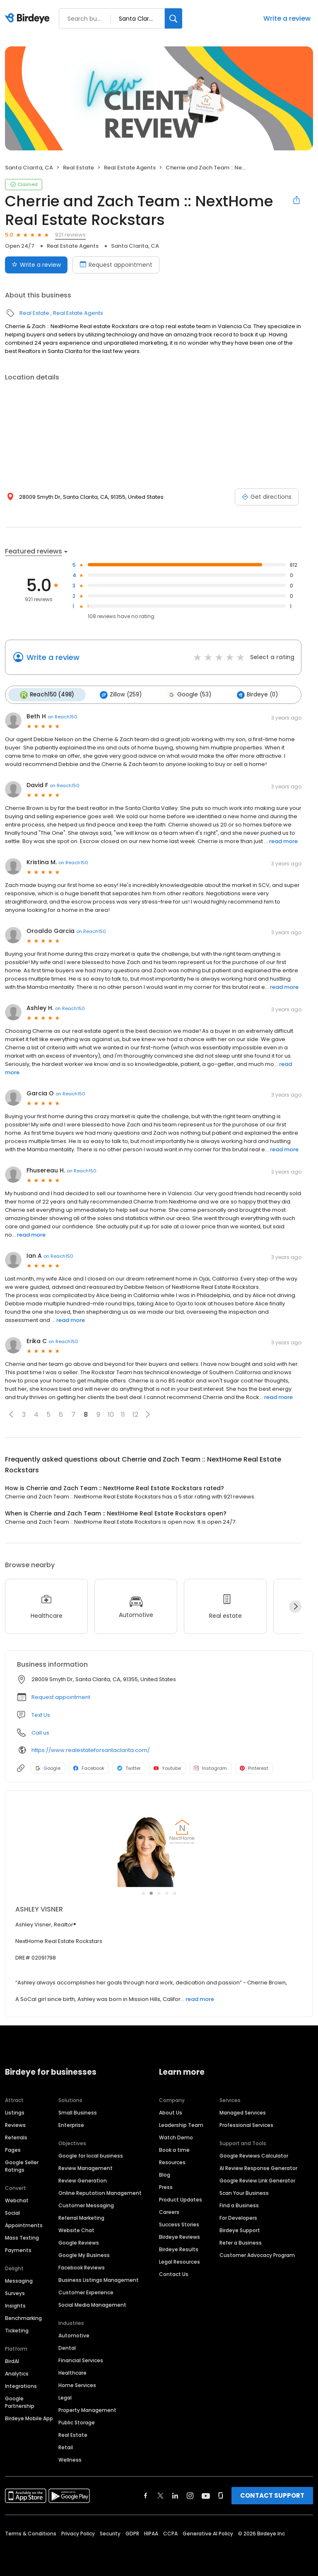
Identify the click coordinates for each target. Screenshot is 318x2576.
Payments (18, 2248)
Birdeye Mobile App (29, 2417)
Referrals (16, 2136)
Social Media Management (92, 2303)
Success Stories (179, 2223)
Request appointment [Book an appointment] (116, 265)
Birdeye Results (178, 2248)
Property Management (87, 2408)
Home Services (77, 2384)
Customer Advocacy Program (257, 2253)
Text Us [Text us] (40, 1714)
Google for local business (90, 2154)
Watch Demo (176, 2136)
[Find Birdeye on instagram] (190, 2494)
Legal (65, 2396)
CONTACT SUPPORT (272, 2494)
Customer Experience (85, 2291)
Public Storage (76, 2421)
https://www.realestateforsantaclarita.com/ (90, 1749)
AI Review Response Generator (258, 2166)
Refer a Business (240, 2241)
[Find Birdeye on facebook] (145, 2494)
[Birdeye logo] (29, 18)
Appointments (24, 2224)
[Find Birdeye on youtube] (206, 2494)
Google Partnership (19, 2401)
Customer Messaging (86, 2204)
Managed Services (242, 2111)
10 (111, 1413)
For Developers (238, 2216)
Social (12, 2211)
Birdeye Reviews (179, 2235)
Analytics (17, 2372)
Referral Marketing (81, 2216)
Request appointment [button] (60, 1696)
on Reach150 (62, 715)
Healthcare (72, 2371)
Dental (67, 2346)
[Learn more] (159, 1844)
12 (135, 1413)
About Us (170, 2111)
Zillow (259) (118, 694)
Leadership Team (181, 2123)
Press (166, 2185)
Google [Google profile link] (47, 1767)
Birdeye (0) (251, 694)
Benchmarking (23, 2316)
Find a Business (239, 2204)
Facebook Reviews (81, 2266)
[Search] (173, 18)
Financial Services (80, 2359)
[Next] (295, 1605)
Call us (40, 1732)
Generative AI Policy (208, 2532)
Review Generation (82, 2179)
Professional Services (246, 2123)
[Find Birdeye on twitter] (160, 2494)
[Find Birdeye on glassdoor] (220, 2494)
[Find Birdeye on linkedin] (175, 2494)
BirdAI (12, 2359)
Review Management (85, 2166)
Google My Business (84, 2253)
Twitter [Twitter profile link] (129, 1767)
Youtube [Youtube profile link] (167, 1767)
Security (110, 2532)
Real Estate (78, 168)
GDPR (132, 2532)
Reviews (15, 2123)
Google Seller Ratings (22, 2165)
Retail (65, 2446)
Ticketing (17, 2329)
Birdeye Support (239, 2229)
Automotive (73, 2334)
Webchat (17, 2199)
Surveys (15, 2292)
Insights (15, 2304)
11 (123, 1413)
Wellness (70, 2458)
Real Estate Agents (130, 168)
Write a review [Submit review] (36, 265)
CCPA (170, 2532)
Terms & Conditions (30, 2532)
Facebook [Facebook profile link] (88, 1767)
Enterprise (71, 2123)
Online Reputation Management (100, 2191)
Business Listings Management (98, 2278)
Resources (172, 2161)
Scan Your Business (244, 2191)
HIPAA (151, 2532)
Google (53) (185, 694)
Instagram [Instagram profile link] (210, 1767)
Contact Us (173, 2272)
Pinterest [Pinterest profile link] (254, 1767)
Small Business (77, 2111)
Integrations (21, 2384)
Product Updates (180, 2198)
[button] (11, 1413)
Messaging (19, 2279)
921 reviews (70, 235)
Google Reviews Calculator (253, 2154)
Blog (164, 2173)
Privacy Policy (78, 2532)
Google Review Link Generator (257, 2179)
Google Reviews (78, 2241)
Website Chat (76, 2229)
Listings (14, 2111)
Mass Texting (22, 2236)
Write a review (287, 18)
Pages (13, 2148)
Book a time (174, 2148)
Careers (169, 2210)
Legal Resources (179, 2260)
